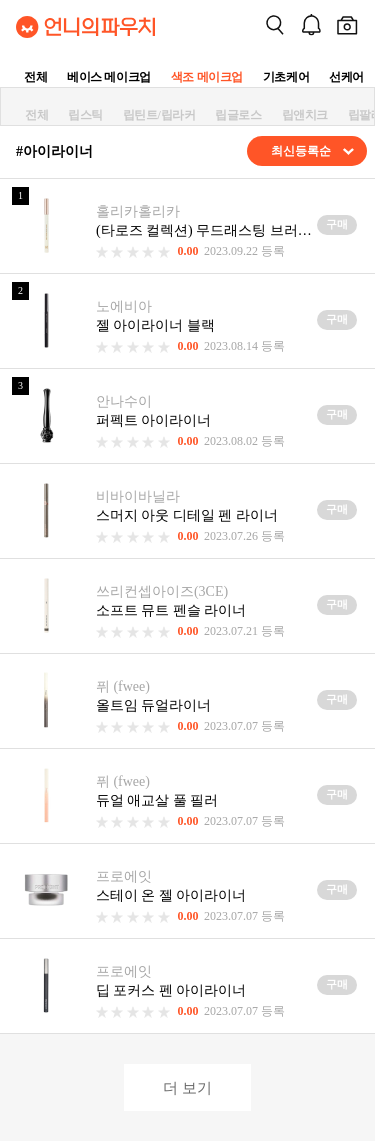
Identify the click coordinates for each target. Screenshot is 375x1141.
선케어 (346, 77)
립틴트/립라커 (159, 115)
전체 (35, 77)
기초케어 (286, 77)
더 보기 (187, 1087)
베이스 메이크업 (109, 77)
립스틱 (85, 115)
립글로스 (238, 115)
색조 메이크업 (207, 77)
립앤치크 (305, 115)
